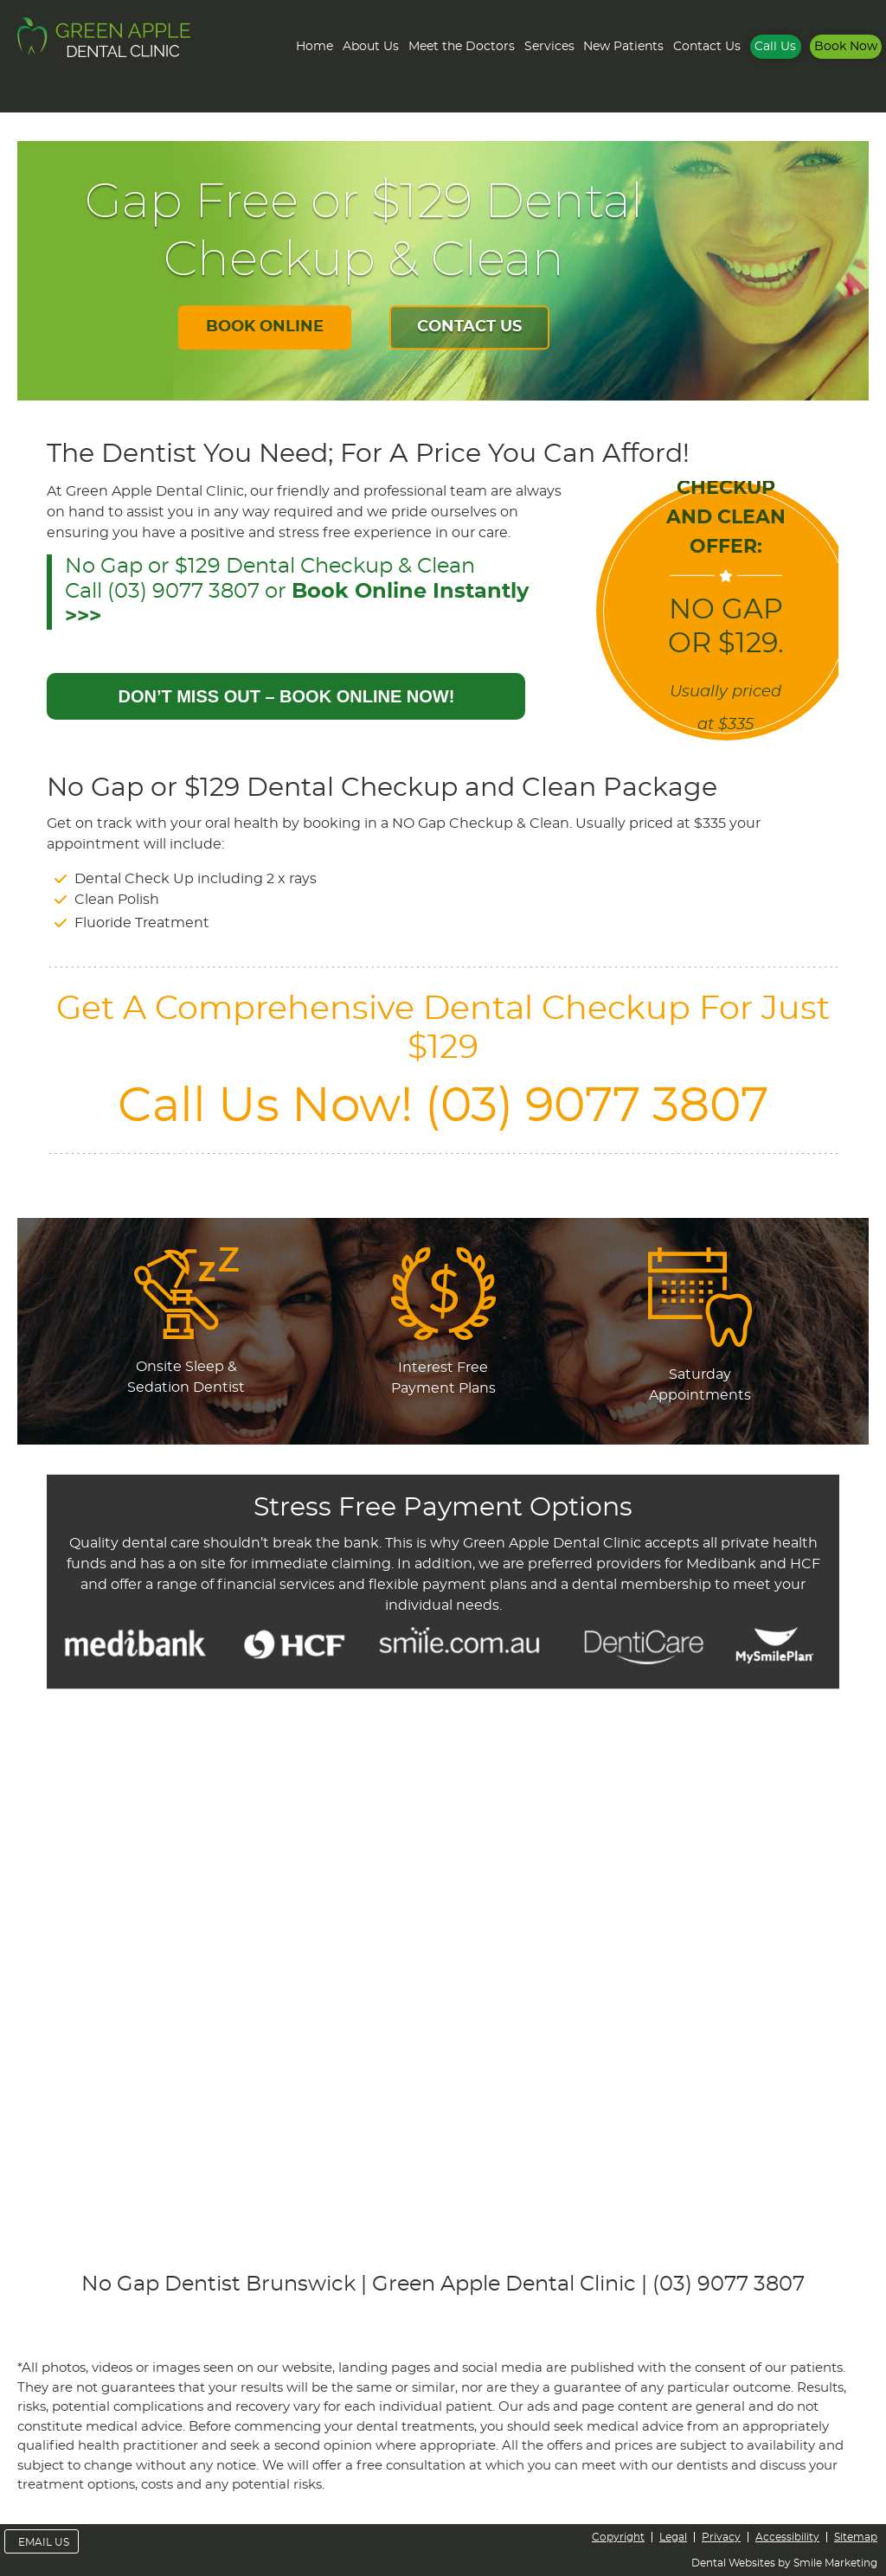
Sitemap (855, 2537)
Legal (673, 2537)
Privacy (721, 2537)
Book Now (845, 47)
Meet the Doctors (461, 47)
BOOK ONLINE (265, 328)
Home (314, 47)
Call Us (775, 47)
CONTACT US (469, 328)
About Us (371, 47)
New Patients (623, 47)
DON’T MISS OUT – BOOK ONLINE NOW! (286, 696)
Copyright (618, 2537)
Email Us (43, 2542)
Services (549, 47)
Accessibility (787, 2537)
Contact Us (707, 47)
